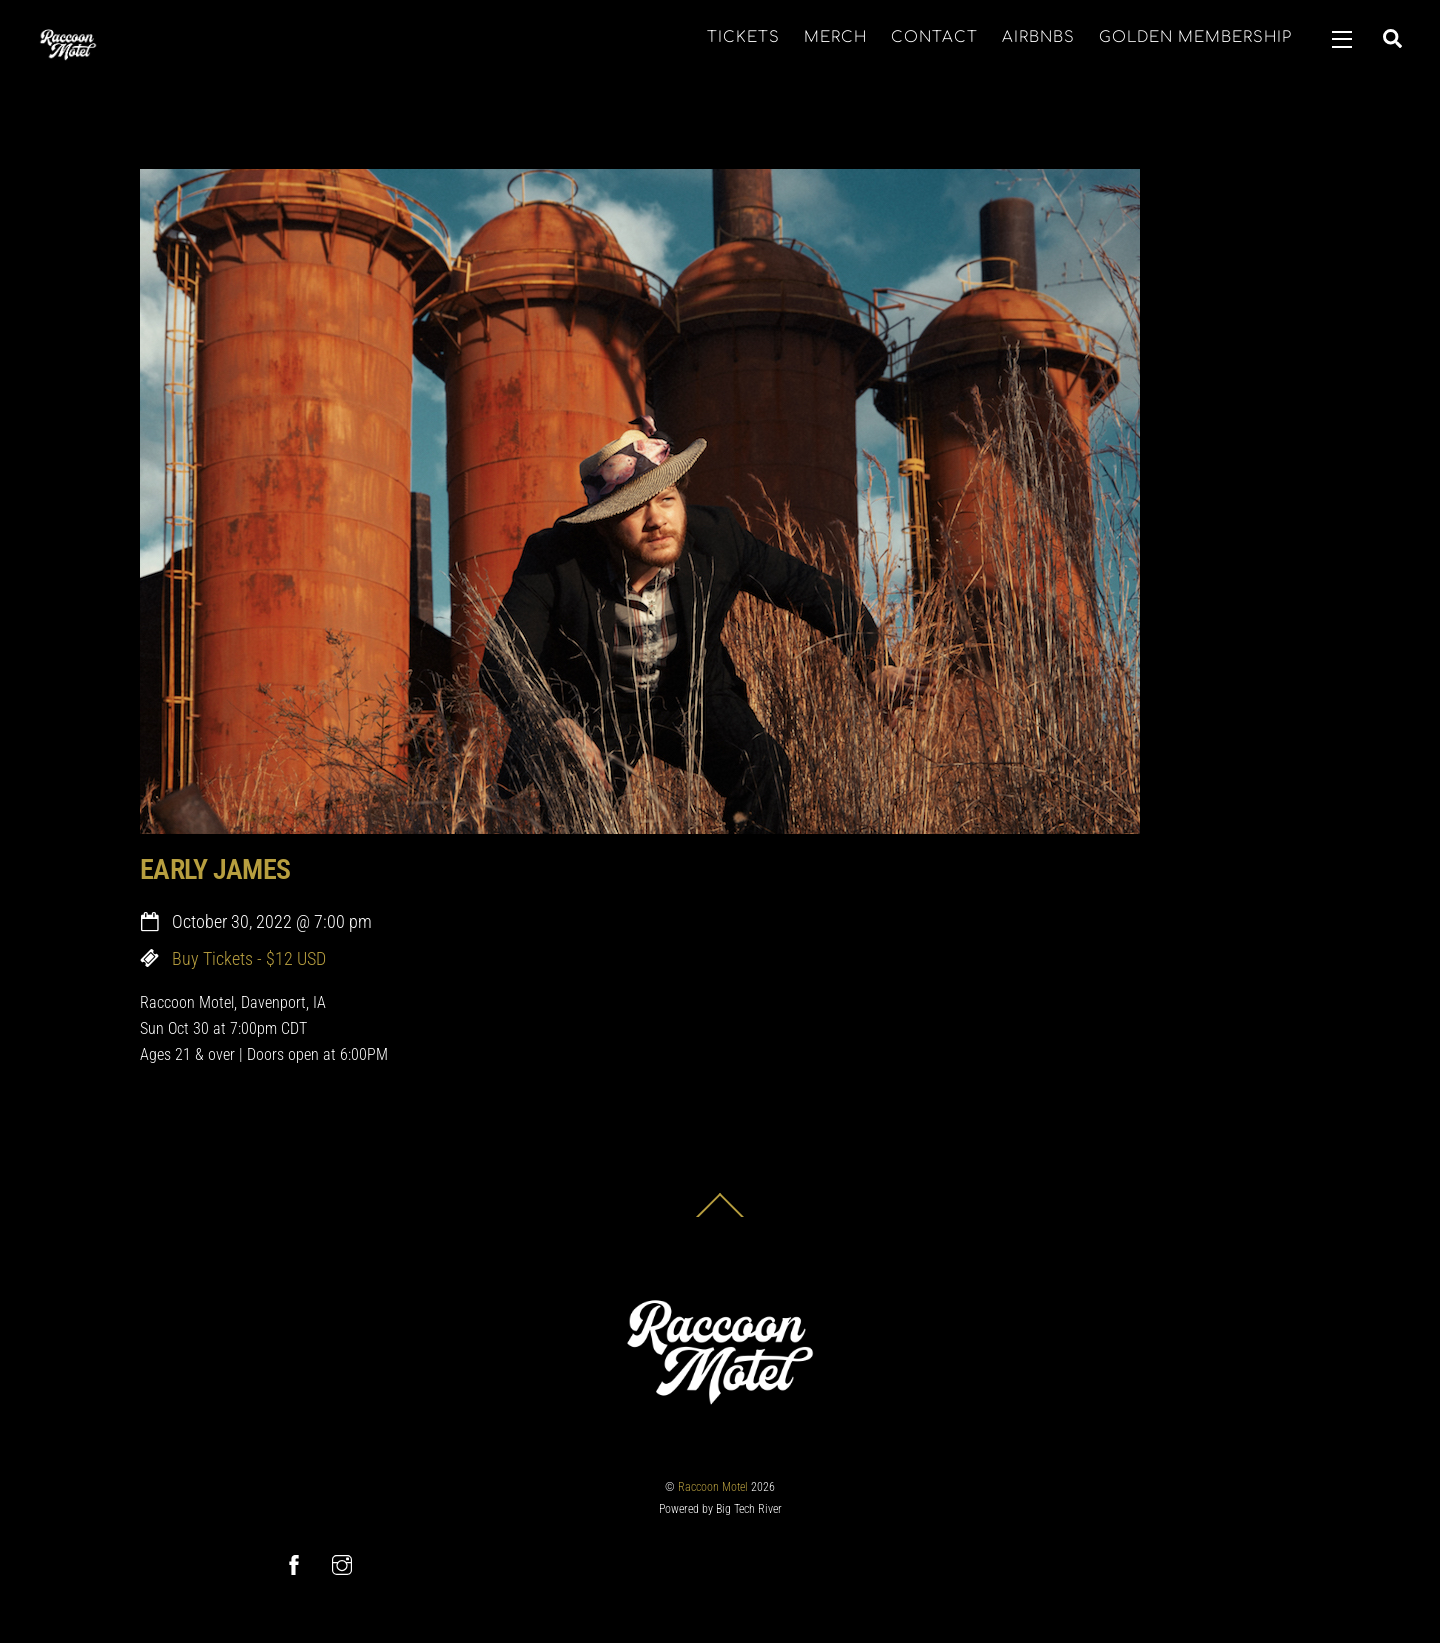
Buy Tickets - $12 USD (249, 959)
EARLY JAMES (215, 869)
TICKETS (743, 37)
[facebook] (294, 1563)
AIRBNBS (1038, 37)
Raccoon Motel (713, 1487)
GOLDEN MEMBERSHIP (1195, 37)
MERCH (835, 37)
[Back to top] (720, 1216)
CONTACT (934, 37)
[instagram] (342, 1563)
